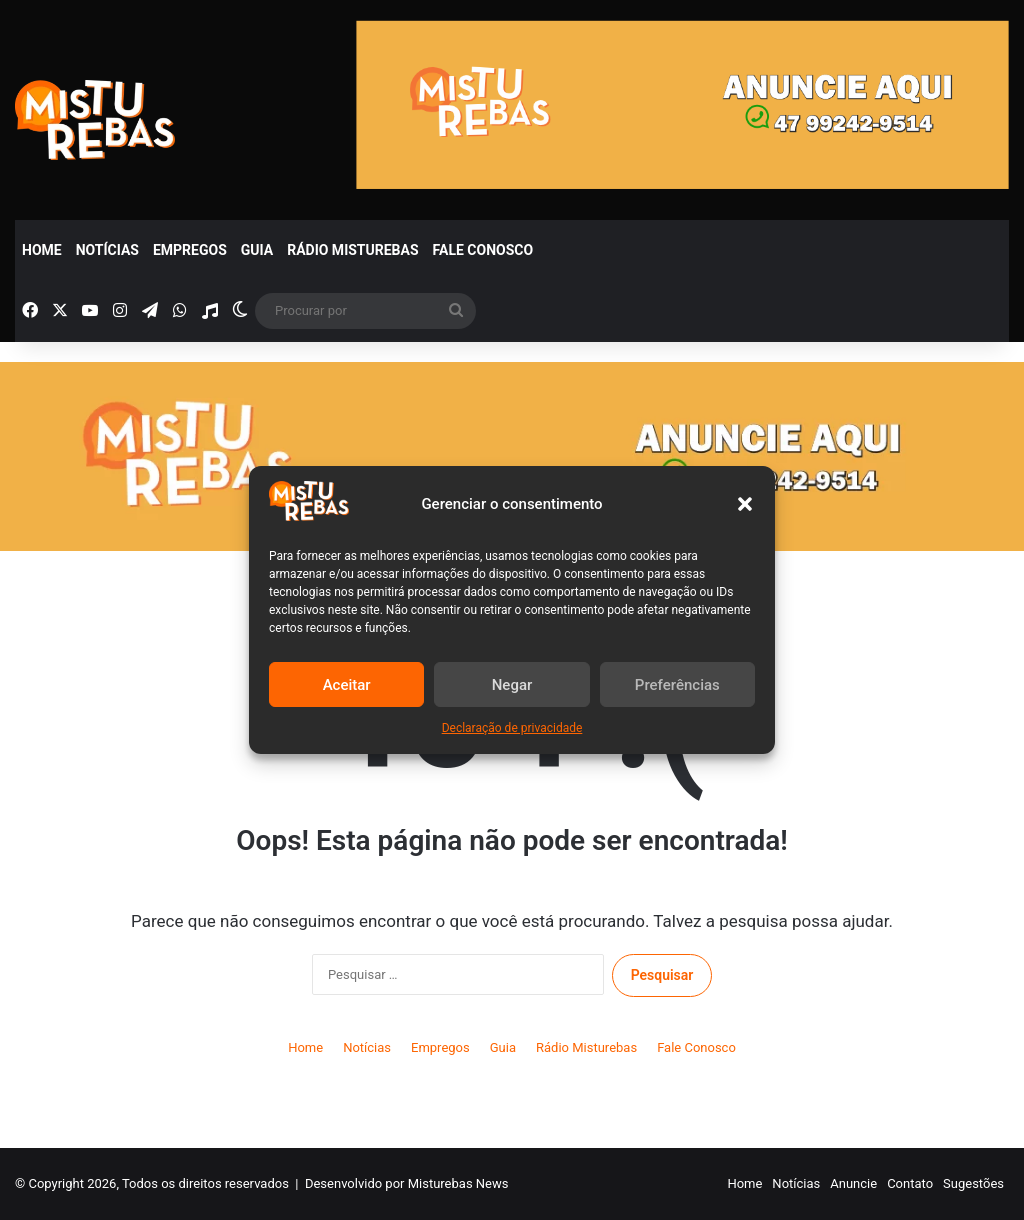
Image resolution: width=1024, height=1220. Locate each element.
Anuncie (853, 1183)
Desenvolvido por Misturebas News (407, 1183)
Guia (257, 250)
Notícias (107, 250)
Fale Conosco (483, 250)
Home (42, 250)
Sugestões (973, 1183)
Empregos (190, 250)
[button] (745, 504)
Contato (910, 1183)
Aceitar (347, 685)
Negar (512, 685)
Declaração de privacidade (512, 728)
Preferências (677, 685)
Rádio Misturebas (352, 250)
